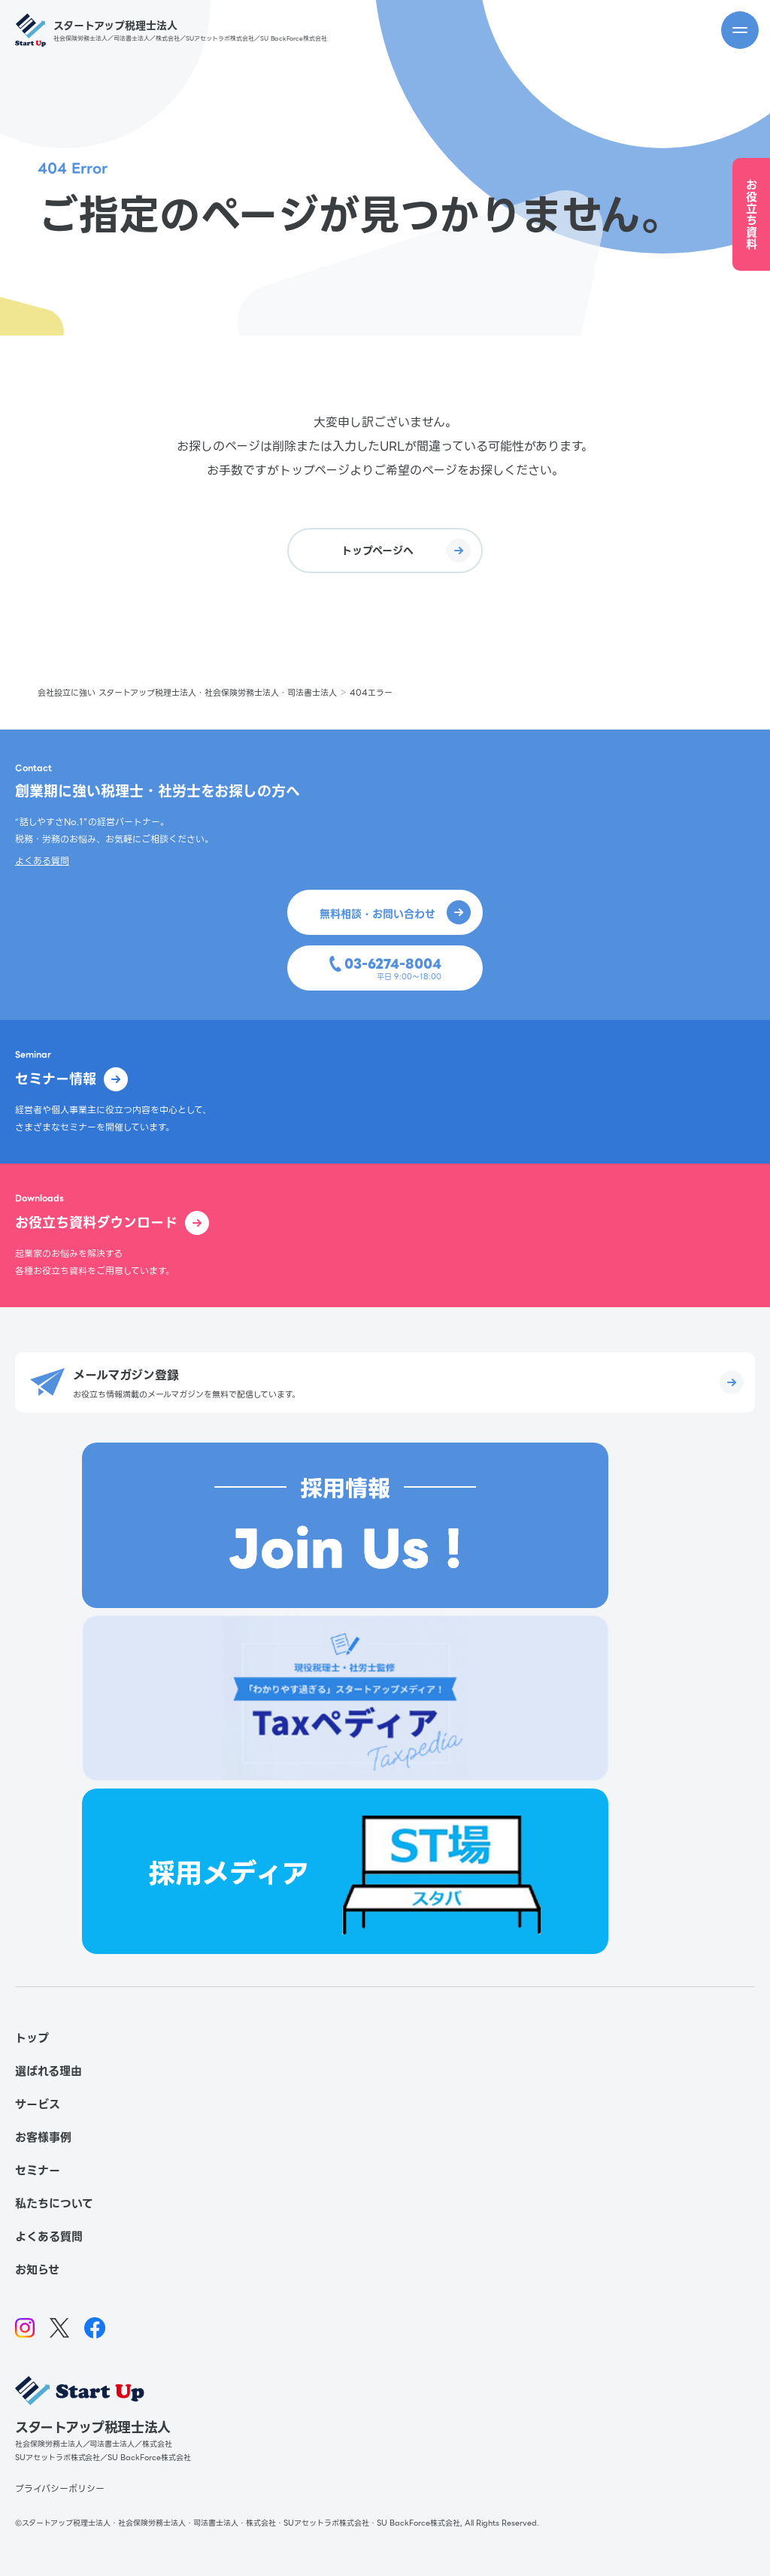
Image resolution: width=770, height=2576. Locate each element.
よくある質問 (42, 861)
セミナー (37, 2171)
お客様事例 (43, 2137)
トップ (32, 2038)
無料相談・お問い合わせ (395, 912)
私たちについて (54, 2204)
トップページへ (406, 551)
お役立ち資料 (752, 214)
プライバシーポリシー (60, 2488)
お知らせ (37, 2270)
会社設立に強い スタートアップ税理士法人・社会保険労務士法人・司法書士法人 (187, 692)
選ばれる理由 (48, 2071)
